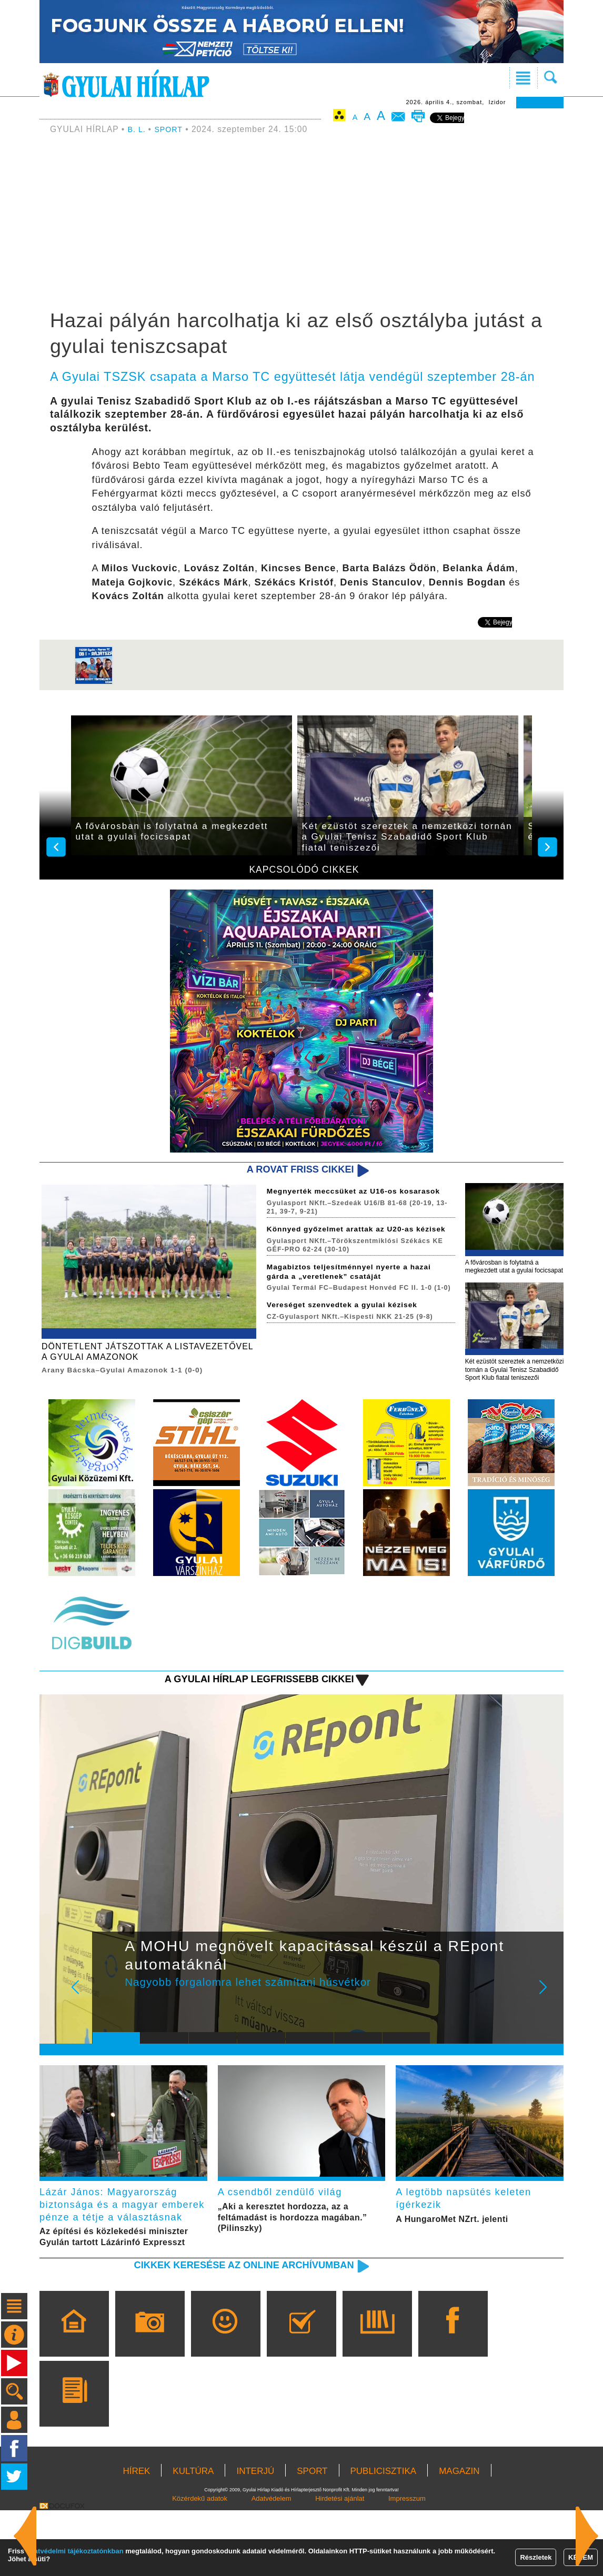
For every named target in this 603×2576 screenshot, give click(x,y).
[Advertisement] (301, 223)
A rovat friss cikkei (293, 1170)
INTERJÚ (255, 2537)
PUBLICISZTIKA (383, 2537)
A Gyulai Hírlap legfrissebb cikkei (245, 1707)
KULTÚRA (193, 2537)
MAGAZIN (459, 2537)
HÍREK (136, 2537)
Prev (108, 2023)
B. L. (139, 129)
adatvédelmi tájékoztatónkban (75, 2551)
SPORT (171, 129)
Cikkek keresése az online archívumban (228, 2330)
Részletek (535, 2557)
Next (549, 2023)
